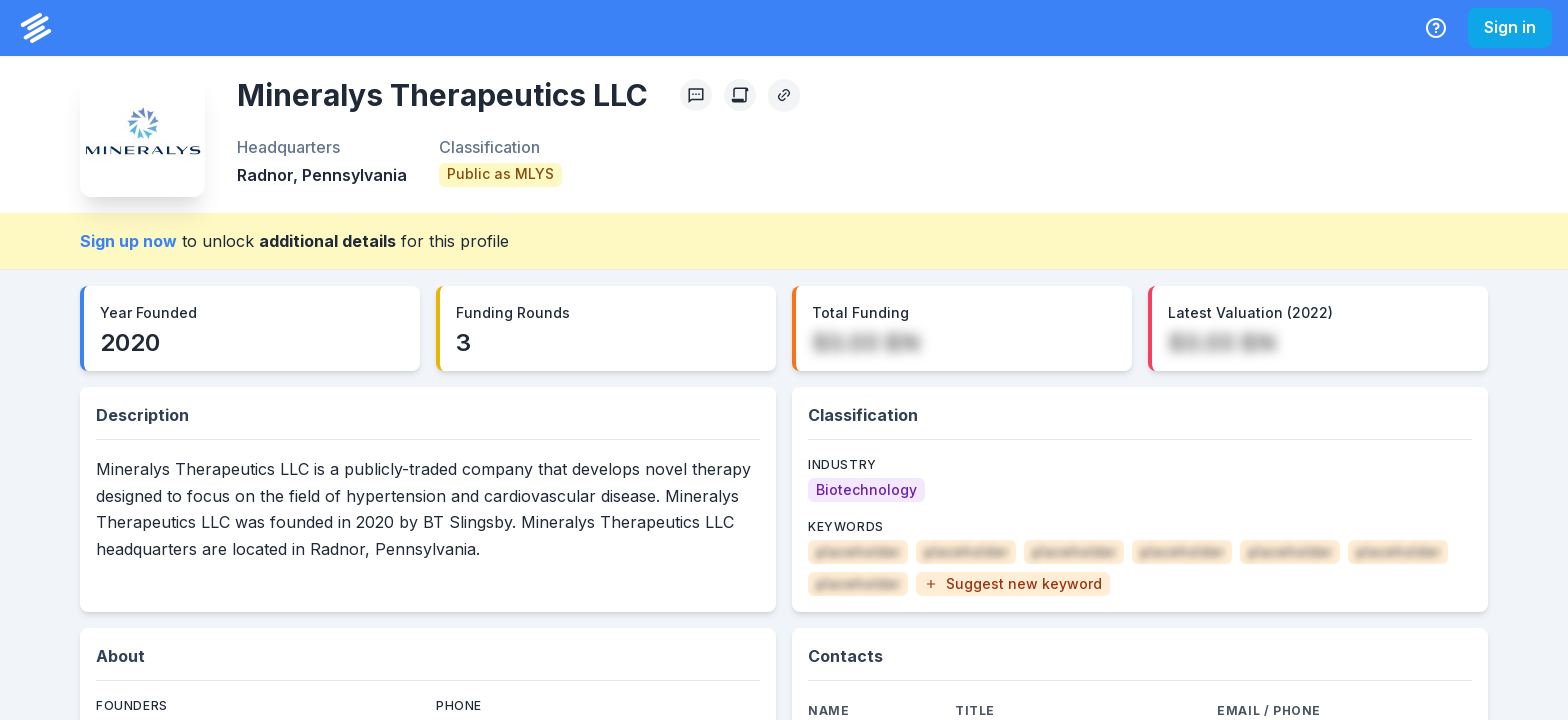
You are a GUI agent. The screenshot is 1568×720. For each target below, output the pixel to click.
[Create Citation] (740, 95)
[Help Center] (1436, 28)
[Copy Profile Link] (784, 95)
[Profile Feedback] (696, 95)
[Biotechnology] (866, 490)
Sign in (1510, 27)
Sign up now (128, 241)
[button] (1013, 584)
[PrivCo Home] (36, 28)
